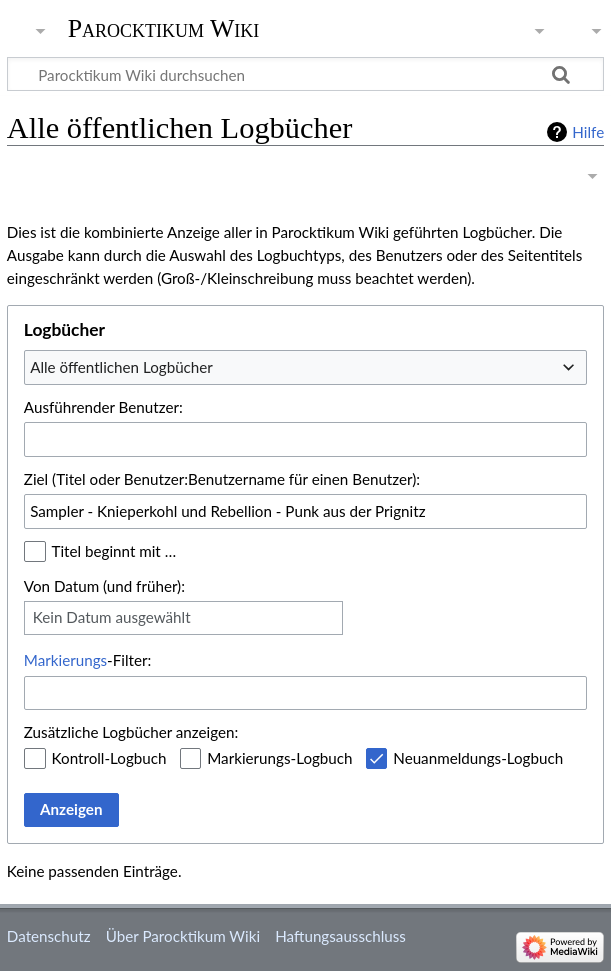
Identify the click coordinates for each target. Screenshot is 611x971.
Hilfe (588, 132)
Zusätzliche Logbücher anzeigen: (131, 732)
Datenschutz (49, 936)
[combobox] (305, 367)
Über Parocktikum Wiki (183, 936)
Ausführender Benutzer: (103, 407)
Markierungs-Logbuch (279, 758)
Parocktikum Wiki (164, 27)
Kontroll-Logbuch (109, 758)
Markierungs (65, 660)
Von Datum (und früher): (104, 586)
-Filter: (87, 660)
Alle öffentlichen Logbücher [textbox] (121, 367)
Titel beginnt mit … (114, 551)
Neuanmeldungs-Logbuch (478, 758)
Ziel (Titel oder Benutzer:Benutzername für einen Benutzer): (222, 479)
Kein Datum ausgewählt (112, 617)
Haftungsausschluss (340, 936)
